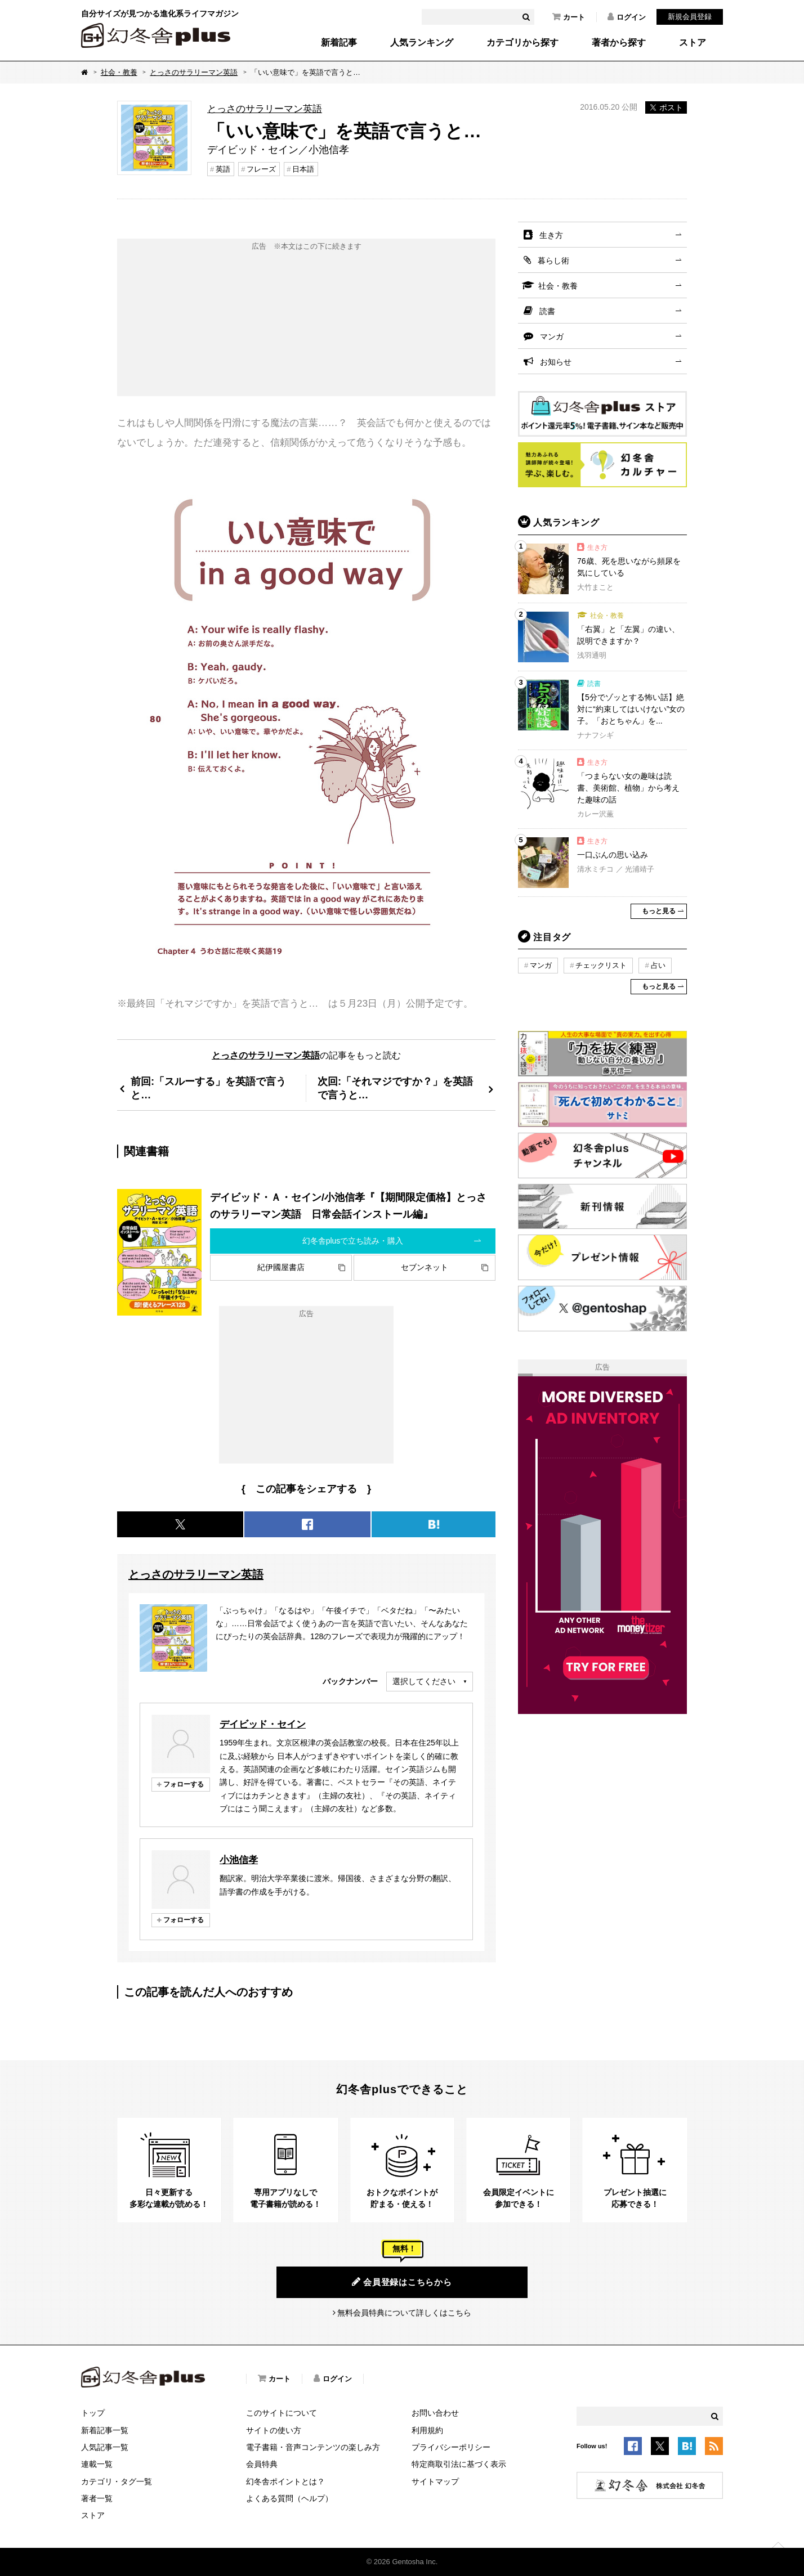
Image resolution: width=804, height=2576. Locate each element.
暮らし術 (553, 260)
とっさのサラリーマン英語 (194, 72)
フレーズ (261, 169)
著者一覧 (97, 2498)
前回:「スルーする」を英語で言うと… (208, 1088)
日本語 (303, 169)
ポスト (666, 107)
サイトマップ (435, 2481)
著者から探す (619, 42)
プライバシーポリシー (451, 2447)
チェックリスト (601, 965)
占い (658, 965)
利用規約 (427, 2430)
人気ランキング (421, 42)
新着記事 (339, 42)
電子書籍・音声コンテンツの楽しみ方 (313, 2447)
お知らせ (555, 361)
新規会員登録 (690, 16)
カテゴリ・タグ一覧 (116, 2481)
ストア (692, 42)
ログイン (627, 16)
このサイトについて (281, 2412)
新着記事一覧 (104, 2430)
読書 (547, 311)
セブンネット (424, 1267)
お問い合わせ (435, 2412)
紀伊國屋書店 (281, 1267)
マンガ (552, 336)
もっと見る (659, 911)
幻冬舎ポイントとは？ (285, 2481)
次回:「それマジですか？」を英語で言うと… (395, 1088)
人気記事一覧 (104, 2447)
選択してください (423, 1681)
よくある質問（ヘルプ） (289, 2498)
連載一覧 (97, 2464)
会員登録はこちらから (402, 2282)
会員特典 (262, 2464)
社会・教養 (119, 72)
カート (568, 16)
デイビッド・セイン (263, 1724)
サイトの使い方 (273, 2430)
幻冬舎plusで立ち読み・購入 (353, 1240)
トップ (93, 2412)
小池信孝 (239, 1859)
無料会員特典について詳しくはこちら (404, 2312)
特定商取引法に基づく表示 (459, 2464)
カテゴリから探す (522, 42)
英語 (223, 169)
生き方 (551, 235)
